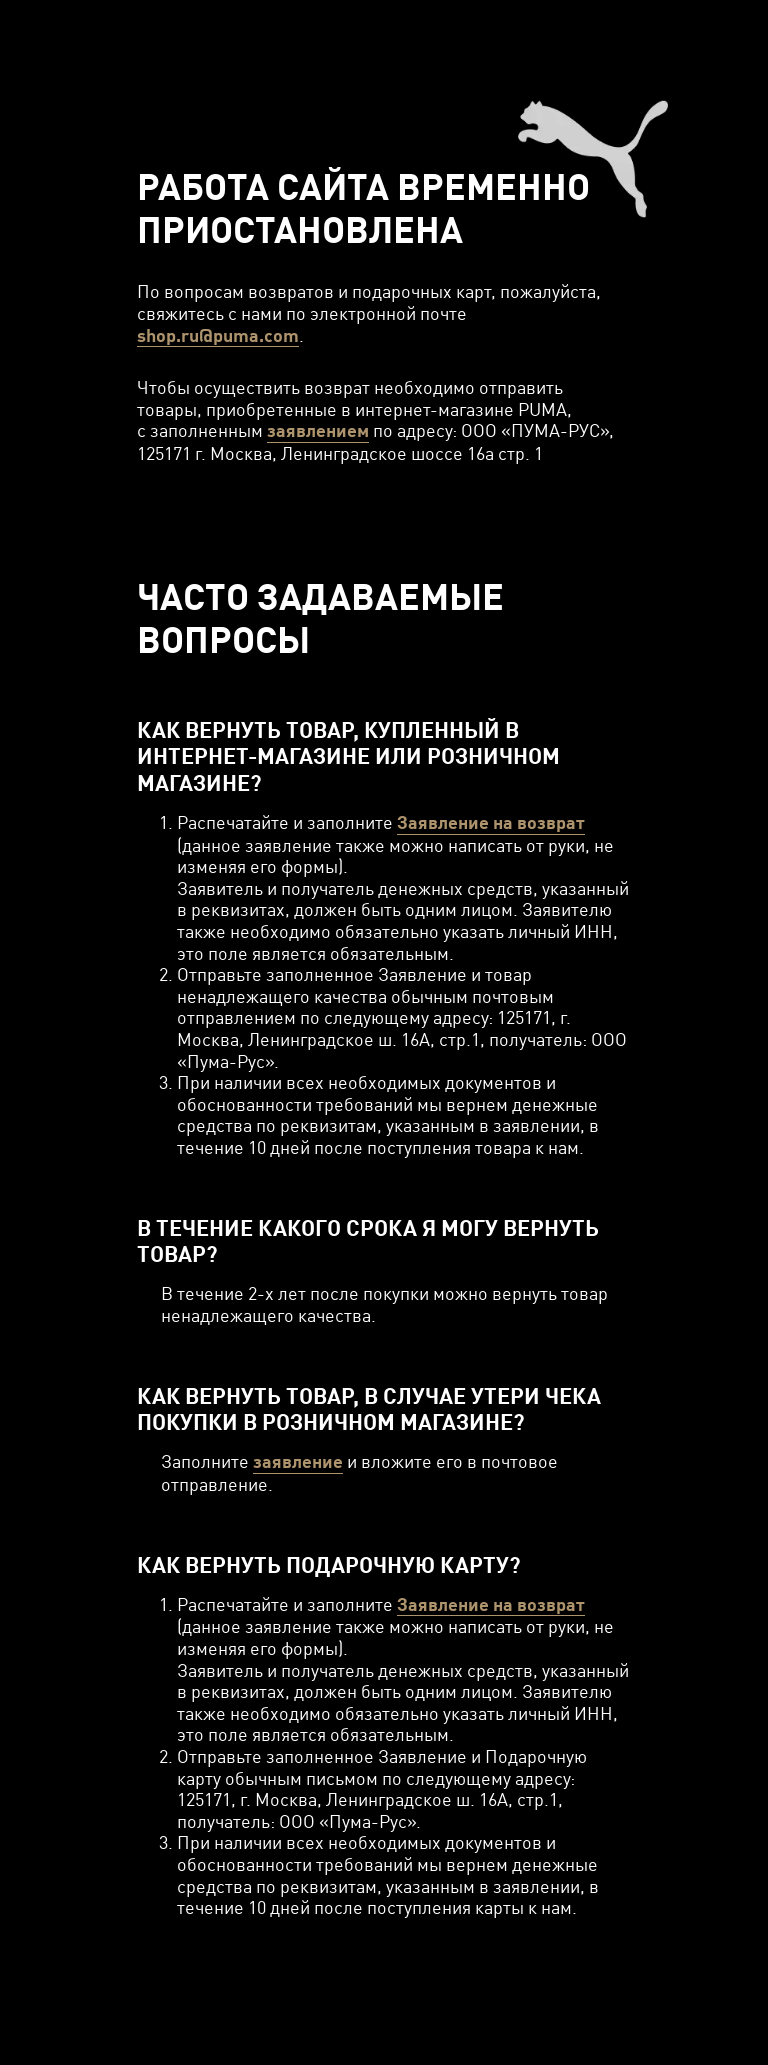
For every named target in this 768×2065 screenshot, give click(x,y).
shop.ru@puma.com (218, 335)
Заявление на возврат (491, 822)
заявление (298, 1461)
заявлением (318, 430)
